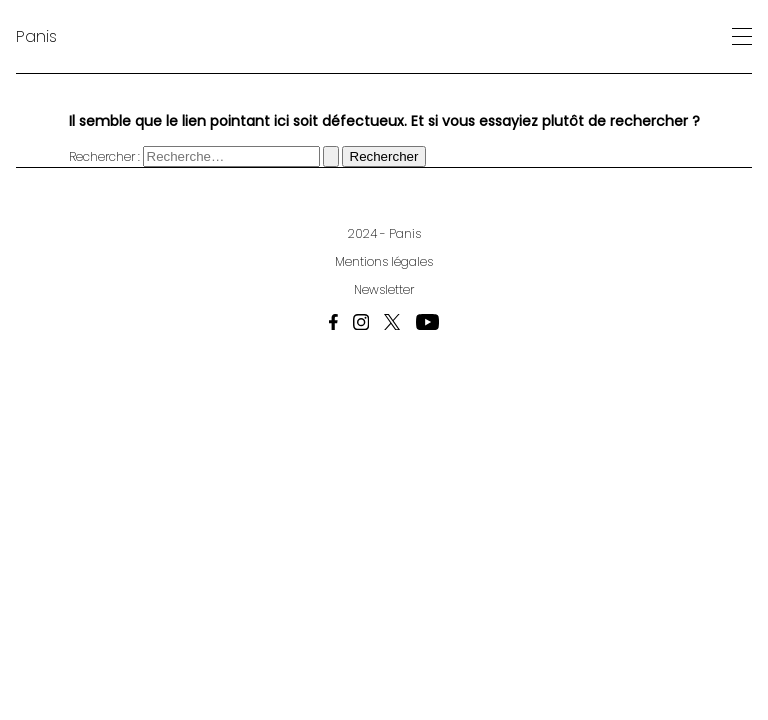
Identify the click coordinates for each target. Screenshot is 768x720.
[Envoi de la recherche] (331, 156)
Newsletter (384, 289)
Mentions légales (384, 261)
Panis (36, 36)
